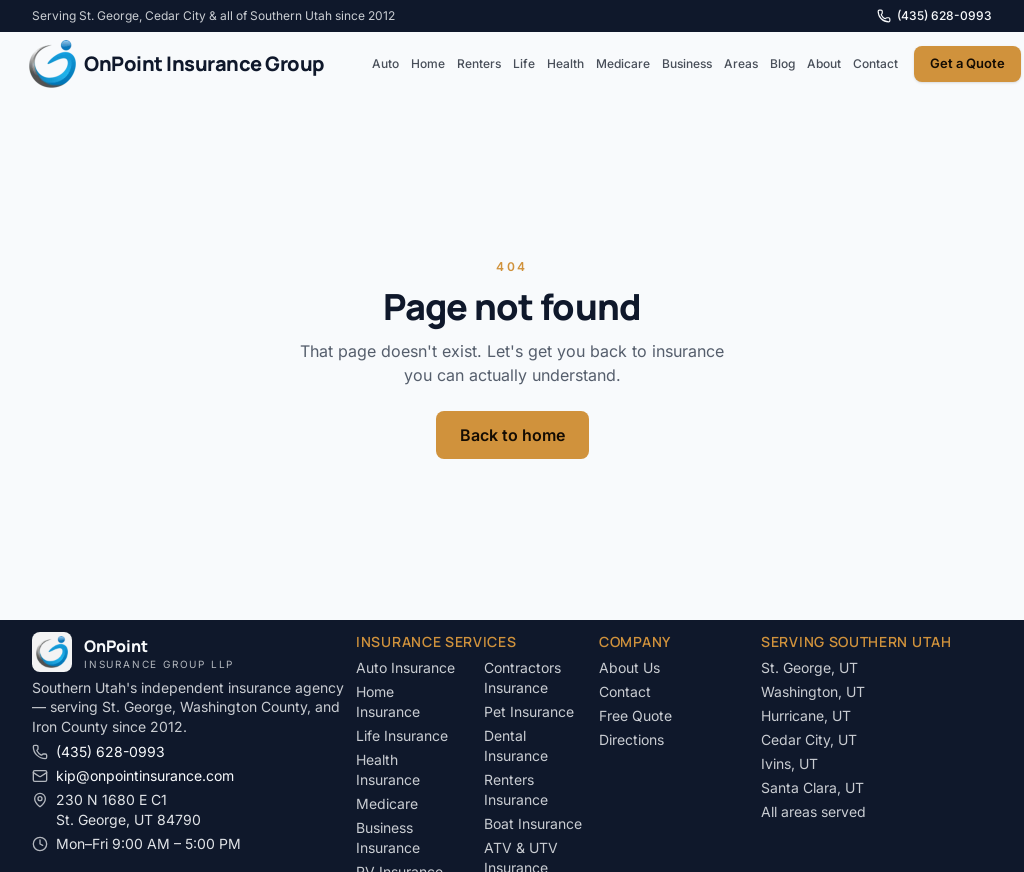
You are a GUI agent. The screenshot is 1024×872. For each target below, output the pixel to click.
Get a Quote (967, 63)
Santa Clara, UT (812, 787)
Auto (385, 63)
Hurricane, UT (806, 715)
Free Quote (635, 715)
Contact (875, 63)
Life (524, 63)
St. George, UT (809, 667)
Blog (782, 63)
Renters (479, 63)
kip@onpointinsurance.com (133, 775)
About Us (629, 667)
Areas (741, 63)
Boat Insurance (533, 823)
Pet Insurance (529, 711)
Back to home (512, 435)
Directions (631, 739)
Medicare (623, 63)
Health (565, 63)
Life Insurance (402, 735)
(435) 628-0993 (934, 15)
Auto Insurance (405, 667)
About (824, 63)
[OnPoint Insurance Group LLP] (176, 64)
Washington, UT (813, 691)
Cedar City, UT (809, 739)
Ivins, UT (789, 763)
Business (687, 63)
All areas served (813, 811)
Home (428, 63)
